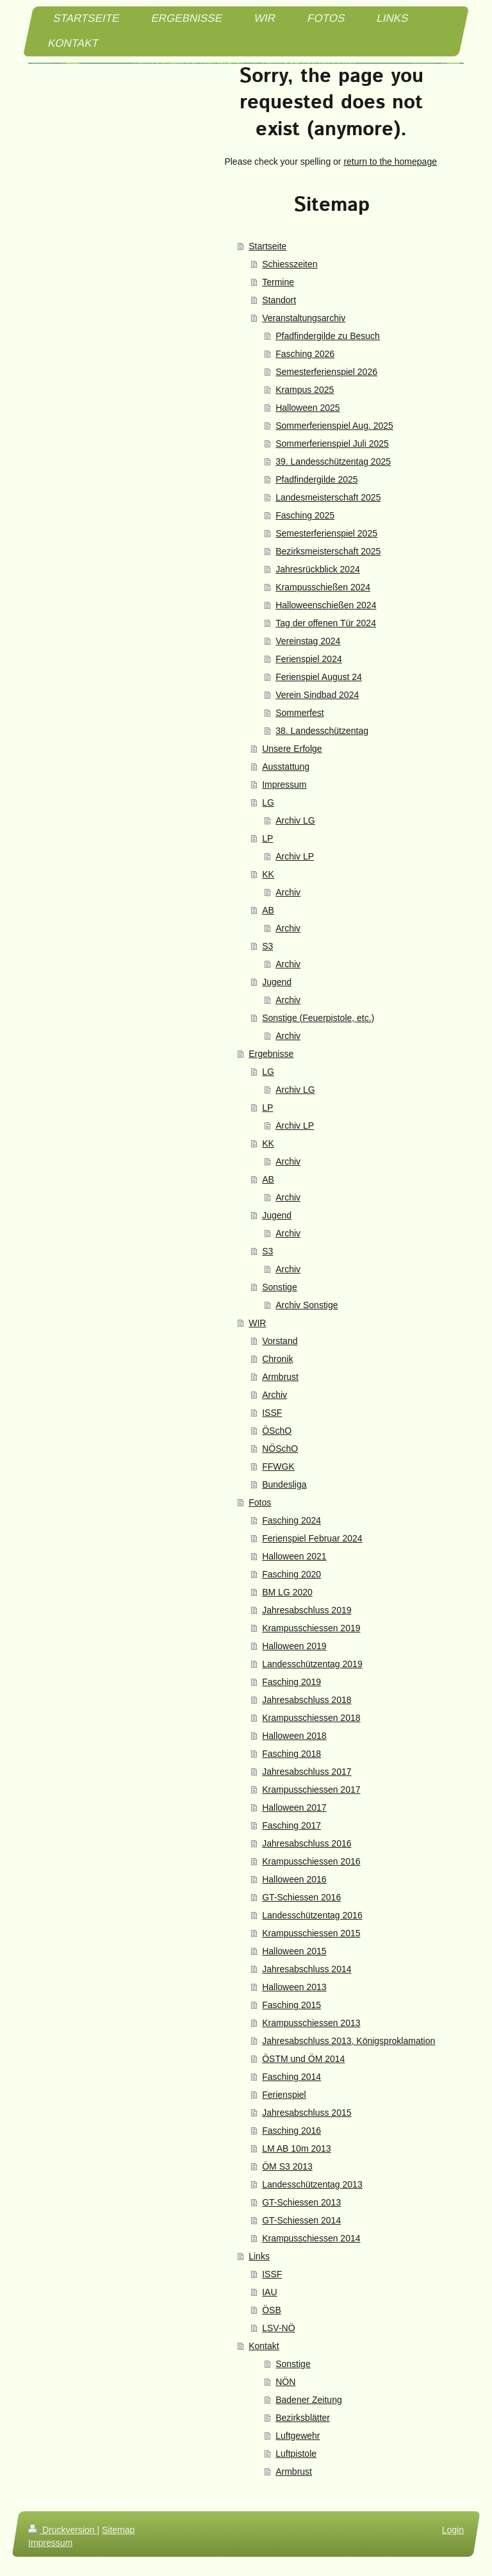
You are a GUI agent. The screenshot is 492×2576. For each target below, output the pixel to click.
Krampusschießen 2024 (322, 587)
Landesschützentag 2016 (312, 1915)
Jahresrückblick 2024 (317, 569)
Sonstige (279, 1287)
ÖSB (271, 2310)
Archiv (287, 892)
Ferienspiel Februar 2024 (312, 1538)
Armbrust (280, 1377)
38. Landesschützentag (321, 731)
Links (259, 2256)
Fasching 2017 (291, 1825)
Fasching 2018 (291, 1754)
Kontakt (264, 2346)
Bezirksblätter (302, 2418)
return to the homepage (390, 161)
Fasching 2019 (291, 1682)
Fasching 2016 (291, 2130)
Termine (278, 282)
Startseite (267, 246)
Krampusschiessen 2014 (311, 2238)
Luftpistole (295, 2453)
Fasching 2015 (291, 2005)
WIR (257, 1323)
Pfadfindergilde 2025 (316, 479)
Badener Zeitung (308, 2400)
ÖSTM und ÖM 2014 (303, 2059)
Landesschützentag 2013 (312, 2184)
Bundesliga (284, 1484)
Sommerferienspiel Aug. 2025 (334, 425)
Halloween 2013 (294, 1987)
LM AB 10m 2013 (296, 2148)
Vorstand (279, 1341)
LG (268, 802)
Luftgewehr (297, 2436)
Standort (279, 300)
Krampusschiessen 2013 (311, 2023)
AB (268, 910)
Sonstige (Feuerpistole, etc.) (318, 1018)
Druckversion (62, 2530)
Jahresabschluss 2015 (306, 2112)
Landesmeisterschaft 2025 (328, 497)
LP (267, 838)
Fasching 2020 (291, 1574)
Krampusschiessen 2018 (311, 1718)
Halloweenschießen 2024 (325, 605)
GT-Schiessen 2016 (301, 1897)
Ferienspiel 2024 (308, 659)
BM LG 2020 (287, 1592)
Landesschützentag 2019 (312, 1664)
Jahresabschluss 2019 (306, 1610)
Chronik (277, 1359)
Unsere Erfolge (292, 749)
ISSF (272, 1413)
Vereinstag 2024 (307, 641)
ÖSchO (276, 1430)
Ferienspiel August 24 (318, 677)
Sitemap (118, 2530)
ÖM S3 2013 (287, 2166)
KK (268, 874)
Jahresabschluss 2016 (306, 1843)
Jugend (276, 982)
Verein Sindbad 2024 (317, 695)
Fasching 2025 (304, 515)
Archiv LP (294, 856)
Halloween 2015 (294, 1951)
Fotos (260, 1502)
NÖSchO (280, 1448)
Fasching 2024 (291, 1520)
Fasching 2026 (304, 354)
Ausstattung (285, 766)
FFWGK (278, 1466)
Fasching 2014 (291, 2077)
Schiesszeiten (289, 264)
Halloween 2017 (294, 1807)
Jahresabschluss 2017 (306, 1771)
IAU (269, 2292)
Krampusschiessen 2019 (311, 1628)
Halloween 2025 (307, 408)
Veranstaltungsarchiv (303, 318)
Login (453, 2530)
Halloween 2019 (294, 1646)
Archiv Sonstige (306, 1305)
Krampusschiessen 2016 (311, 1861)
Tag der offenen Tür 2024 (325, 623)
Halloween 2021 (294, 1556)
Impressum (284, 784)
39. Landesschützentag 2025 (333, 461)
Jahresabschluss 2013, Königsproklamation (348, 2041)
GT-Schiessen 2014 (301, 2220)
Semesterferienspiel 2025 (326, 533)
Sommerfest (299, 713)
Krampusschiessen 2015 (311, 1933)
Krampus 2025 (304, 390)
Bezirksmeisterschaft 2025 (328, 551)
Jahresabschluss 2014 (306, 1969)
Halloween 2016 (294, 1879)
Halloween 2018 (294, 1736)
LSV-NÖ (278, 2328)
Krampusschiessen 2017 (311, 1789)
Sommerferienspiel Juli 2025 (332, 443)
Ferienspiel (284, 2095)
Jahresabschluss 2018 (306, 1700)
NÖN (285, 2382)
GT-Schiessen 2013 (301, 2202)
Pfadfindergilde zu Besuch (327, 336)
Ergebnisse (271, 1054)
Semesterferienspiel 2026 (326, 372)
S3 (267, 946)
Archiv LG (295, 820)
